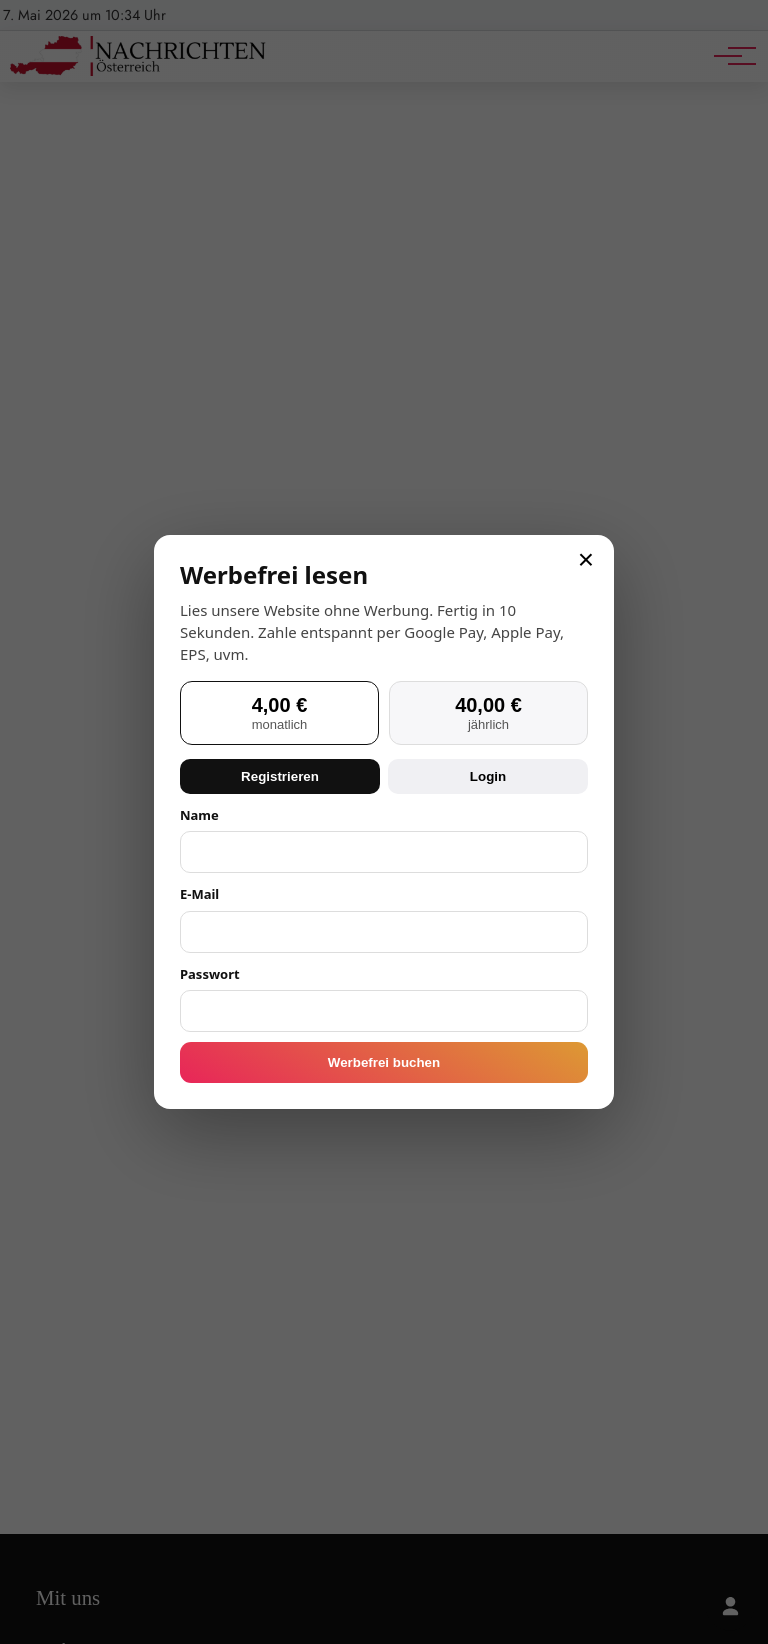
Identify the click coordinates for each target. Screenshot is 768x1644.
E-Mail (199, 894)
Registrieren (280, 776)
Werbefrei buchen (384, 1062)
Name (199, 815)
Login (488, 776)
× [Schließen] (586, 560)
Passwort (210, 974)
